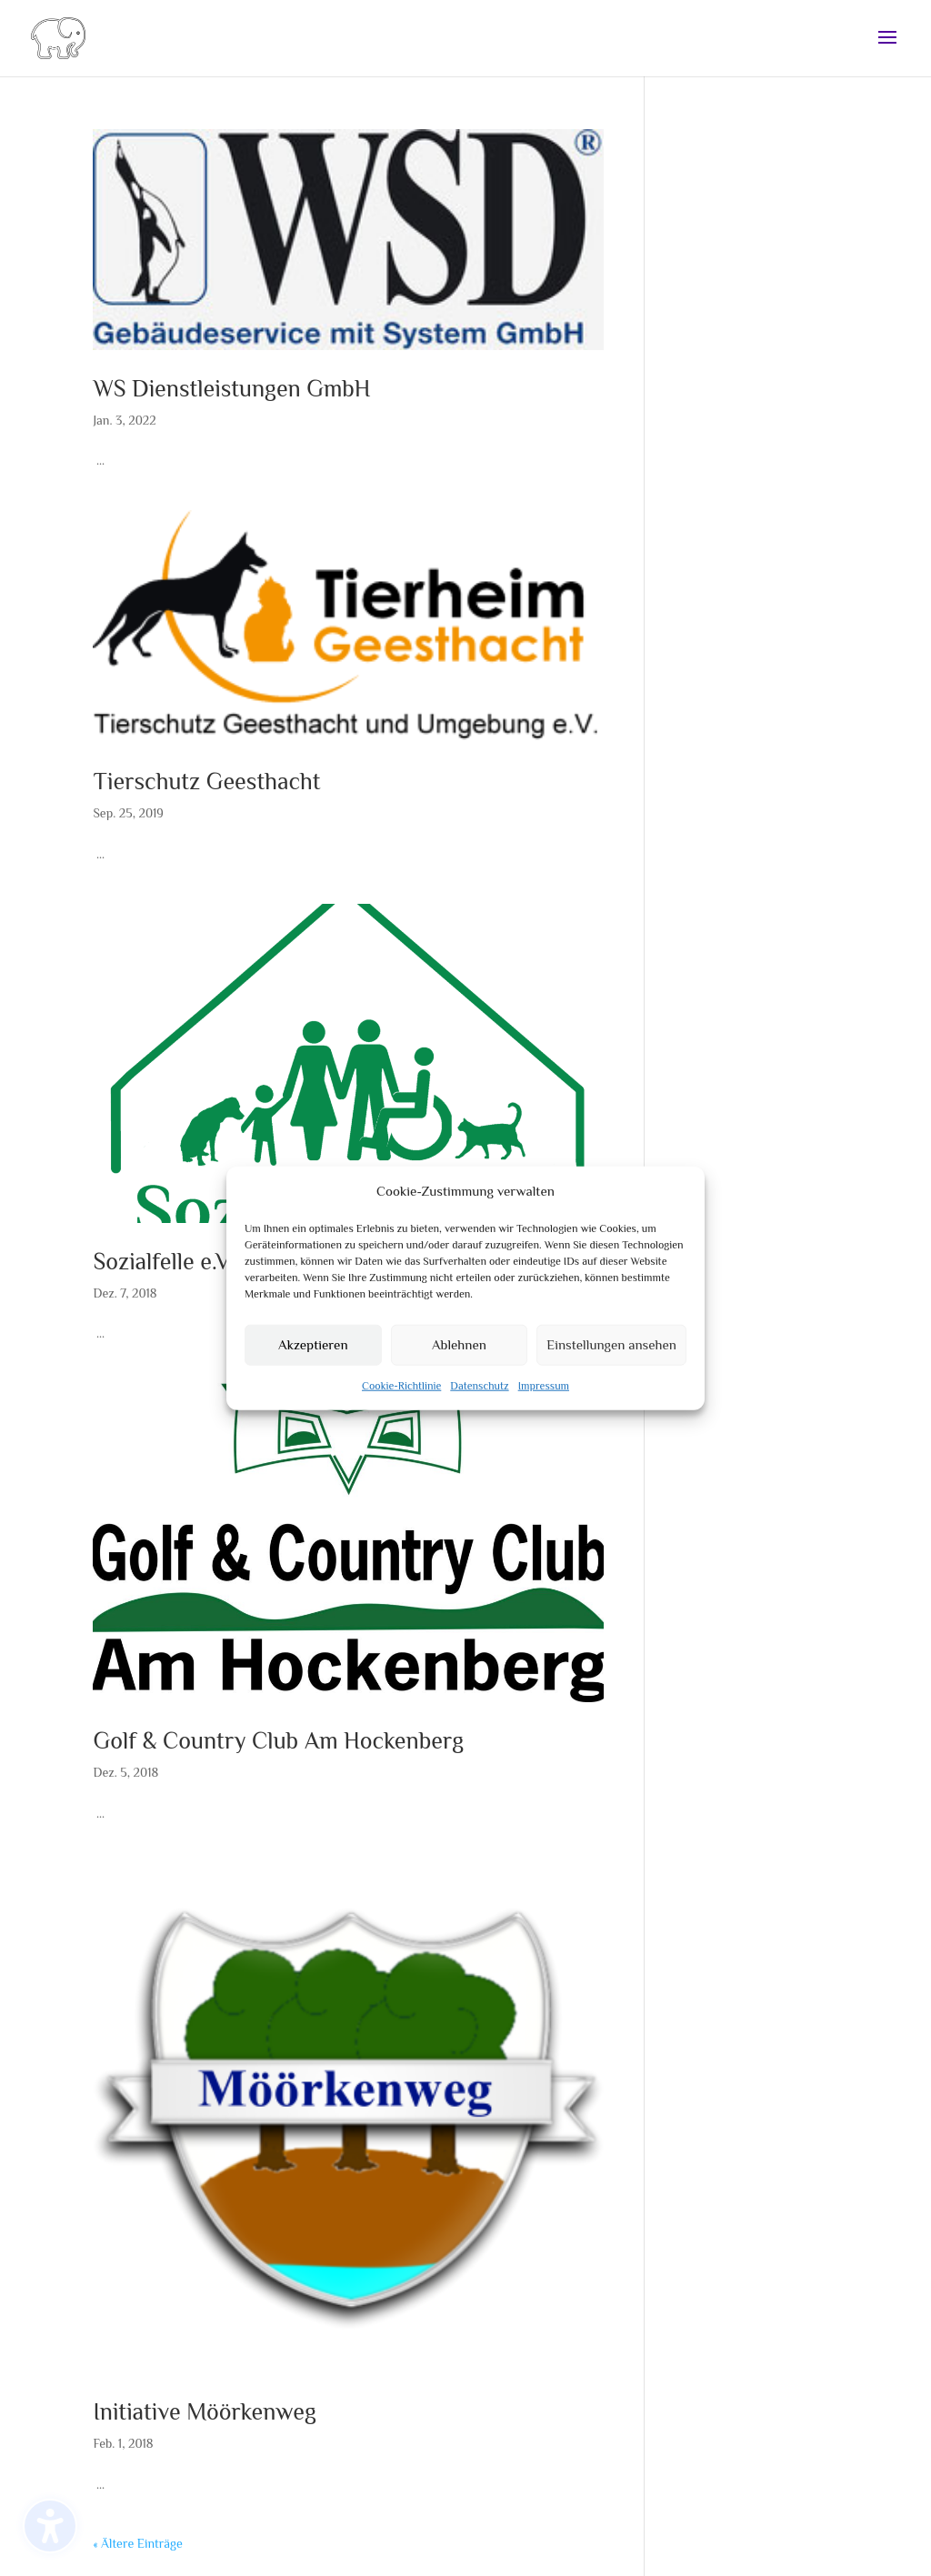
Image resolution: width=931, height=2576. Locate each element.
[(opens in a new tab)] (348, 239)
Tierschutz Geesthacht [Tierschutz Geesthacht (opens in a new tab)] (206, 781)
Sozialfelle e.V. (163, 1261)
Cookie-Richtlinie (401, 1393)
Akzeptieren (312, 1351)
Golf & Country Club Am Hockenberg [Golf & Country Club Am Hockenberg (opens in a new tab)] (278, 1741)
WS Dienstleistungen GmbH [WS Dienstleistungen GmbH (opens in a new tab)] (231, 389)
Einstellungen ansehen (611, 1351)
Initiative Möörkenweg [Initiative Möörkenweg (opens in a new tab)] (204, 2412)
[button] (887, 38)
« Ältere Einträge (137, 2543)
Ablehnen (459, 1351)
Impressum (543, 1393)
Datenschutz (479, 1393)
